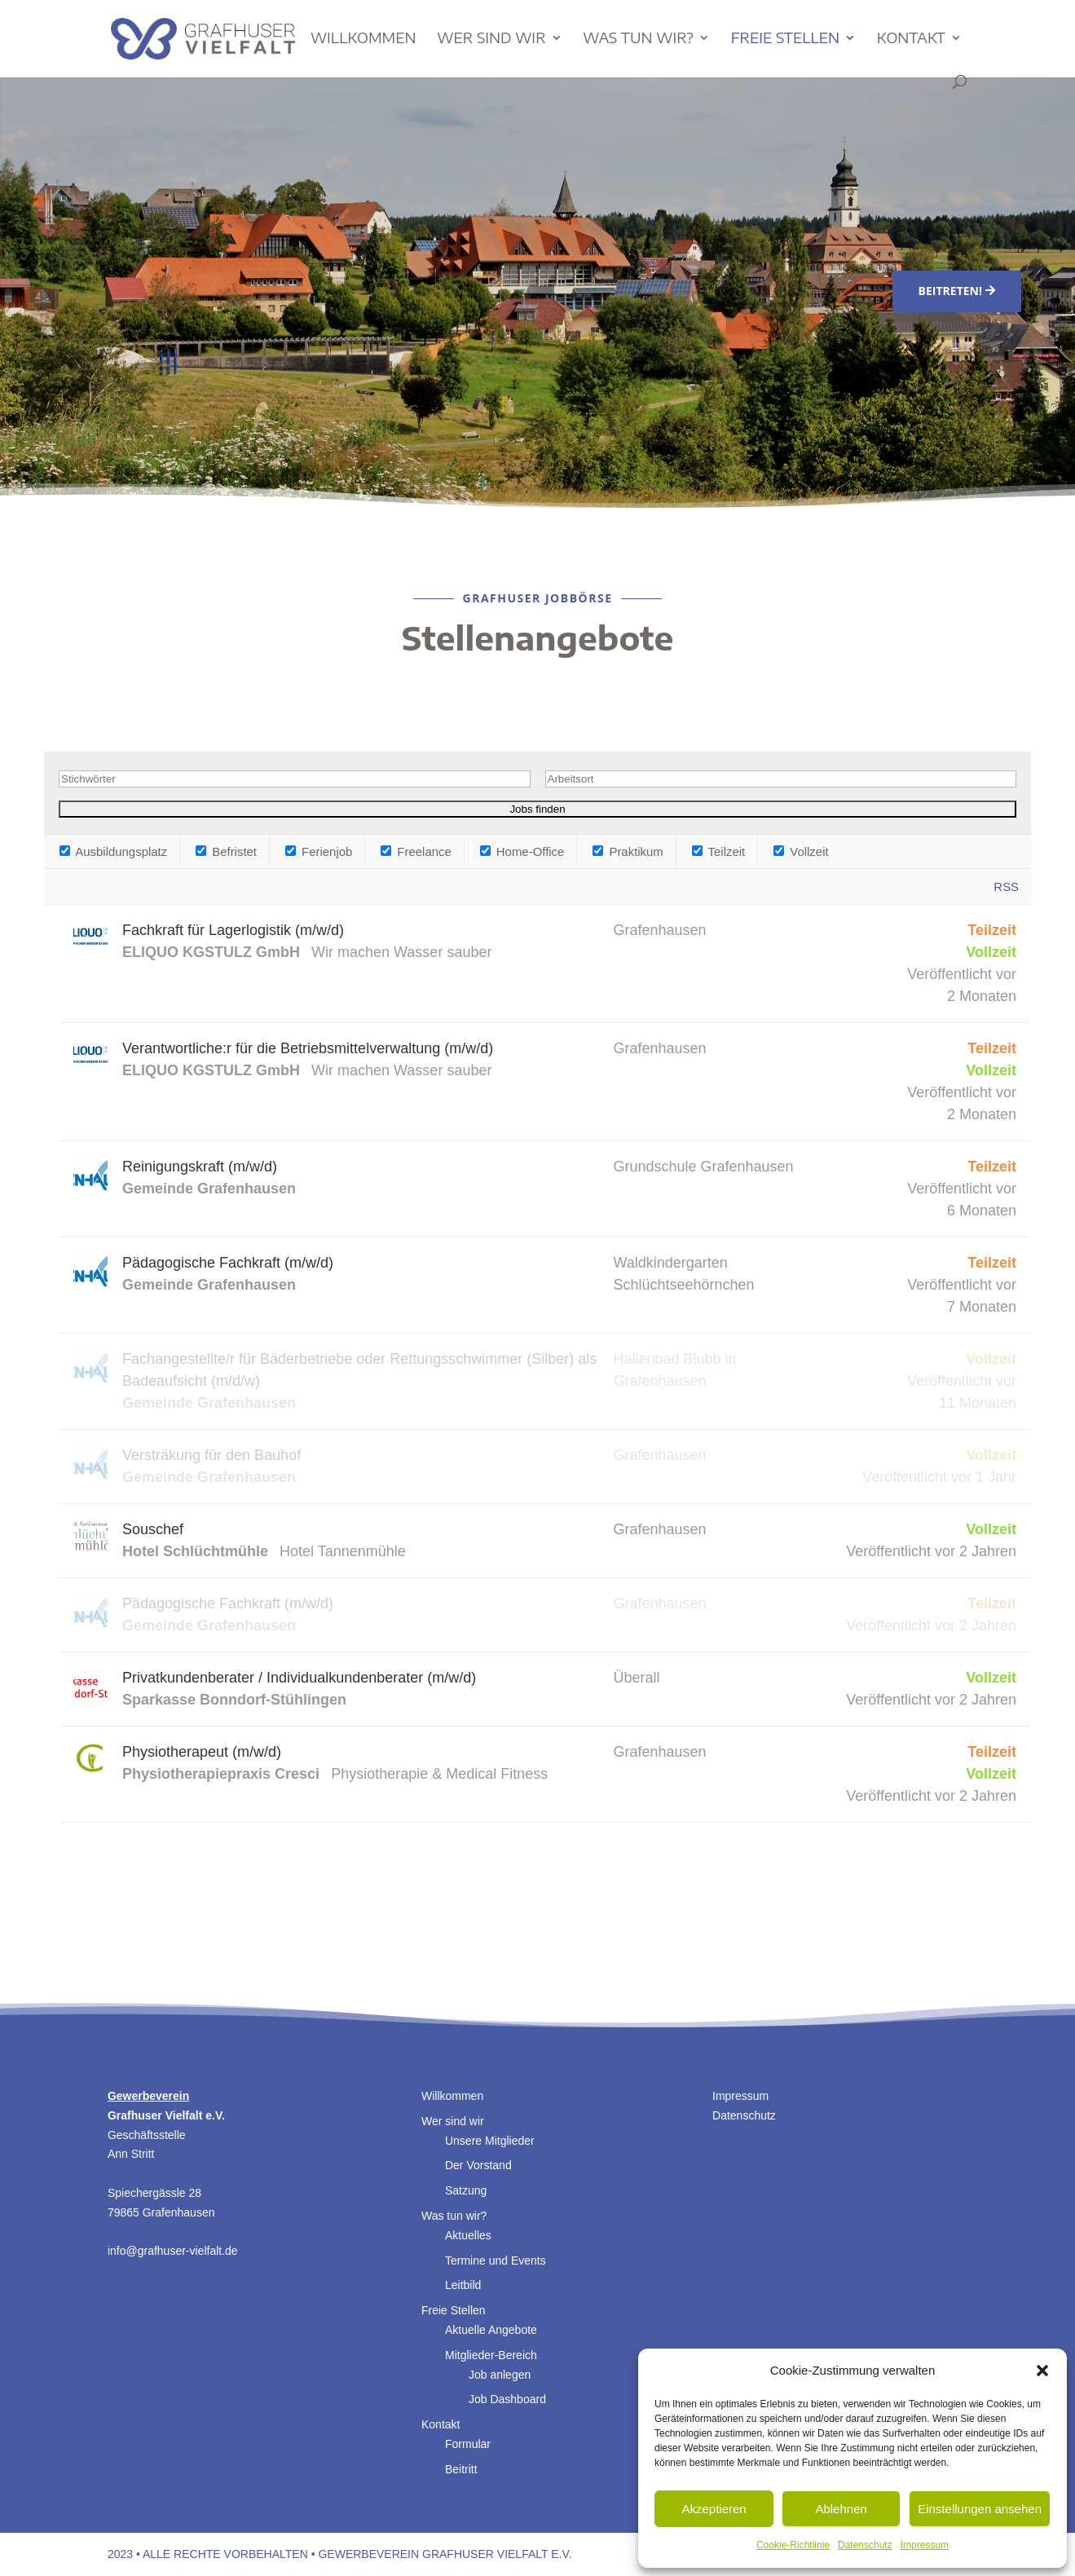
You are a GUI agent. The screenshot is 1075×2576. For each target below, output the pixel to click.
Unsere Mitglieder (490, 2140)
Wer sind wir (491, 39)
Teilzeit (719, 851)
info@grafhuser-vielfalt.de (173, 2250)
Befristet (226, 851)
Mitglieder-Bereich (491, 2355)
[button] (1042, 2370)
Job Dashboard (507, 2399)
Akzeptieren (713, 2509)
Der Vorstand (478, 2165)
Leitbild (463, 2284)
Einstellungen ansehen (980, 2509)
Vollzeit (800, 851)
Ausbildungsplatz (113, 851)
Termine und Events (495, 2260)
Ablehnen (840, 2509)
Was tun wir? (638, 39)
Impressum (925, 2545)
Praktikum (628, 851)
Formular (468, 2443)
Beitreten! (950, 290)
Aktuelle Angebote (491, 2329)
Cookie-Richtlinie (793, 2545)
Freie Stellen (785, 39)
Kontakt (911, 39)
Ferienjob (318, 851)
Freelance (416, 851)
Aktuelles (468, 2235)
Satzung (466, 2190)
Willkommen (363, 39)
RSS (1006, 886)
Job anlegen (500, 2374)
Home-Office (522, 851)
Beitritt (461, 2469)
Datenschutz (865, 2545)
